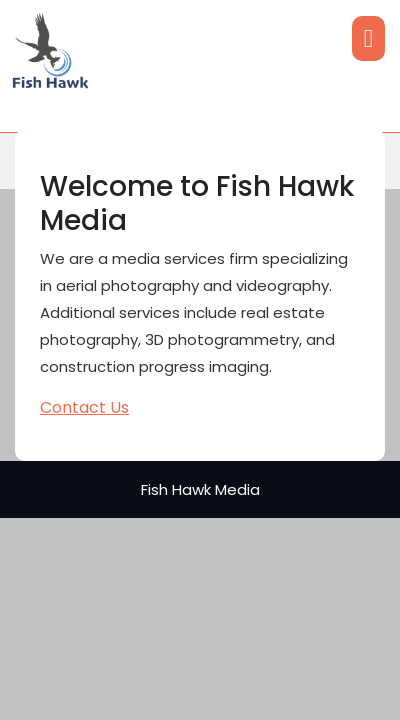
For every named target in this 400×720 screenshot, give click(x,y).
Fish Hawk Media (200, 489)
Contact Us (84, 407)
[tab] (368, 38)
